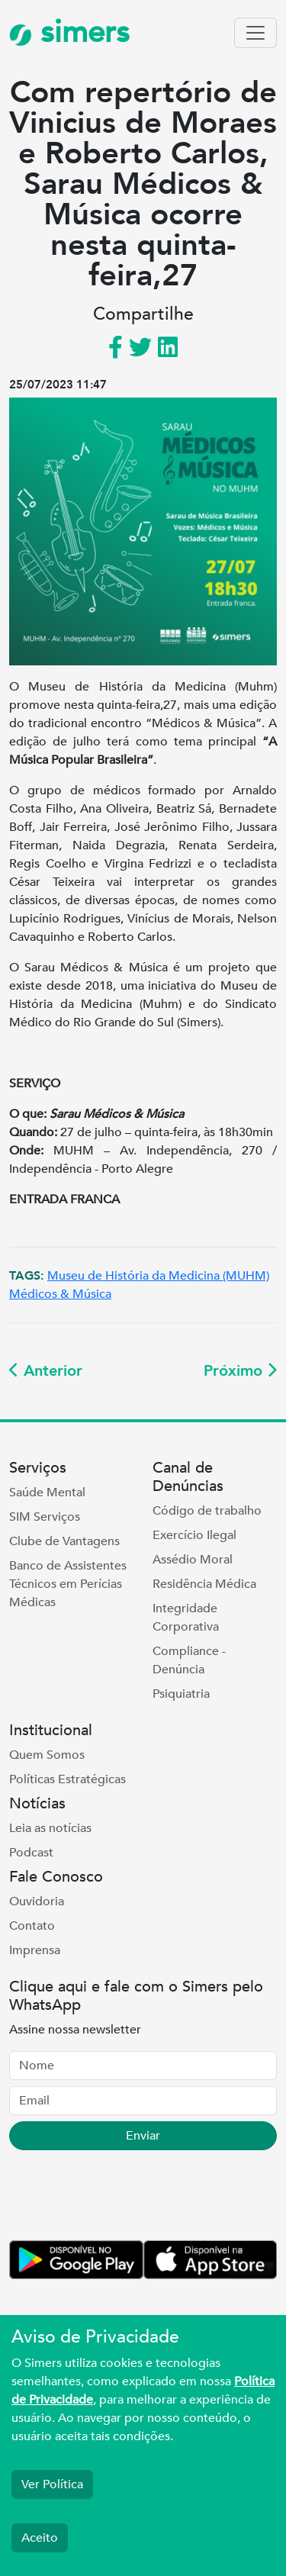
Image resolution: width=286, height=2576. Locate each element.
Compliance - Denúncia (189, 1660)
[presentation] (125, 2198)
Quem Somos (47, 1755)
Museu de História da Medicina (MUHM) (158, 1275)
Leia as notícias (50, 1828)
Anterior (45, 1370)
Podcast (31, 1852)
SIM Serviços (44, 1517)
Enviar (143, 2135)
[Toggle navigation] (255, 33)
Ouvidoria (36, 1901)
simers (69, 32)
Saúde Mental (47, 1492)
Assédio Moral (193, 1559)
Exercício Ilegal (194, 1535)
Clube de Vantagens (64, 1541)
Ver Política (52, 2484)
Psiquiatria (181, 1694)
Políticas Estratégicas (67, 1779)
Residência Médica (204, 1584)
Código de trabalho (207, 1510)
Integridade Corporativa (186, 1617)
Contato (32, 1926)
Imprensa (34, 1950)
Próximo (240, 1370)
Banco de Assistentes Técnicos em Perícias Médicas (68, 1584)
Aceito (39, 2537)
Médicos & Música (60, 1294)
